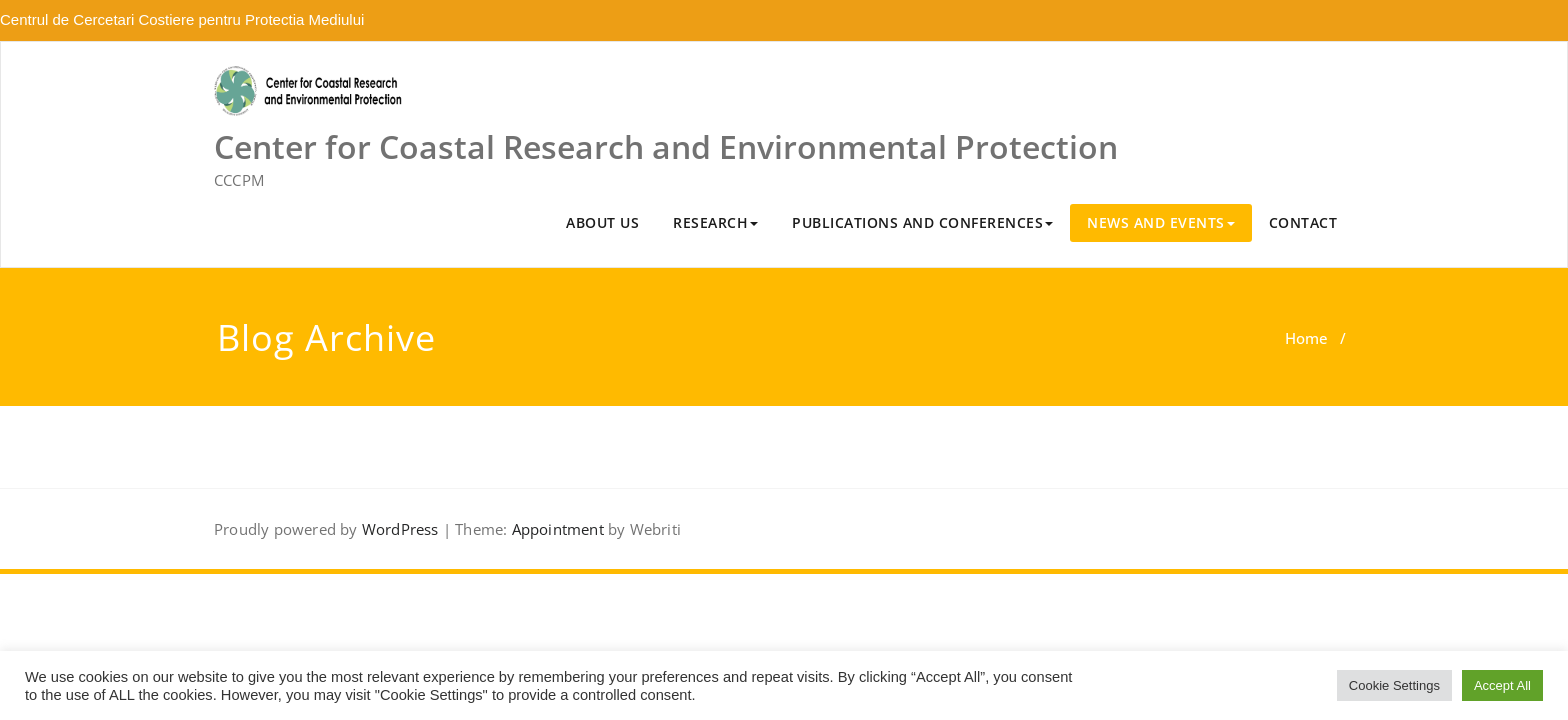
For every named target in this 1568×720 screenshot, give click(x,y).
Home (1306, 338)
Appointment (558, 529)
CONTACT (1303, 222)
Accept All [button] (1502, 685)
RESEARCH (715, 222)
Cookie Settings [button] (1394, 685)
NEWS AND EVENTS (1161, 222)
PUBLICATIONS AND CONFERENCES (922, 222)
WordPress (400, 529)
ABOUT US (602, 222)
